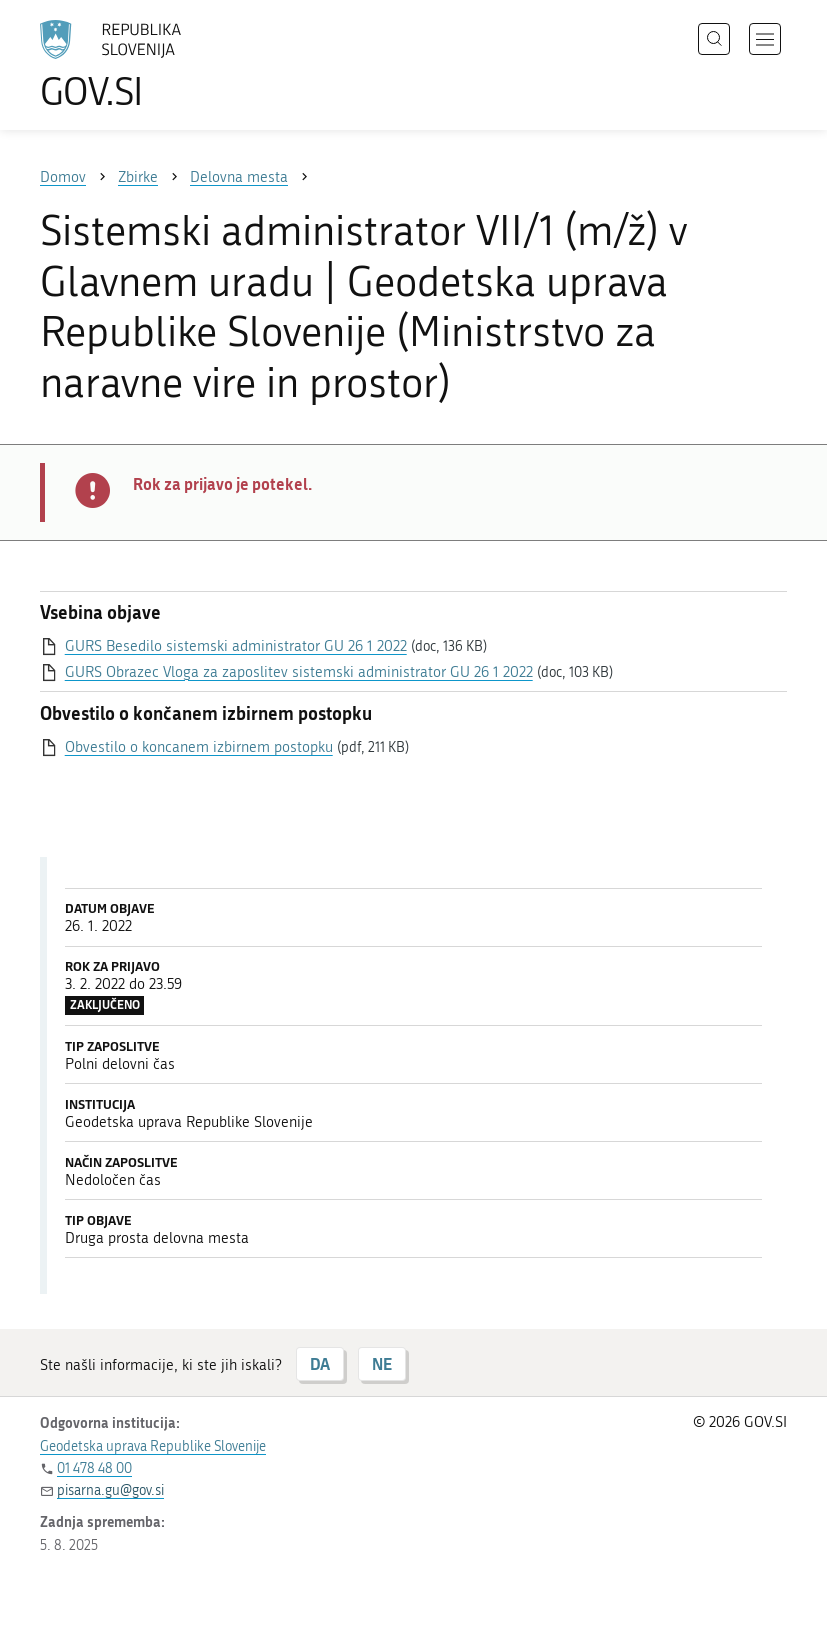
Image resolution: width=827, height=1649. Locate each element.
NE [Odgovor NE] (382, 1363)
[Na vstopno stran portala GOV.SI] (140, 65)
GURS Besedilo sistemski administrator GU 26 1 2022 (236, 646)
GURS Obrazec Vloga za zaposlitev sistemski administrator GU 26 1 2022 (299, 672)
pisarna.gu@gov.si (110, 1490)
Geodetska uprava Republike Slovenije (153, 1446)
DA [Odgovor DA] (320, 1363)
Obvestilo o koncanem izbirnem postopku (199, 747)
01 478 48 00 (94, 1468)
